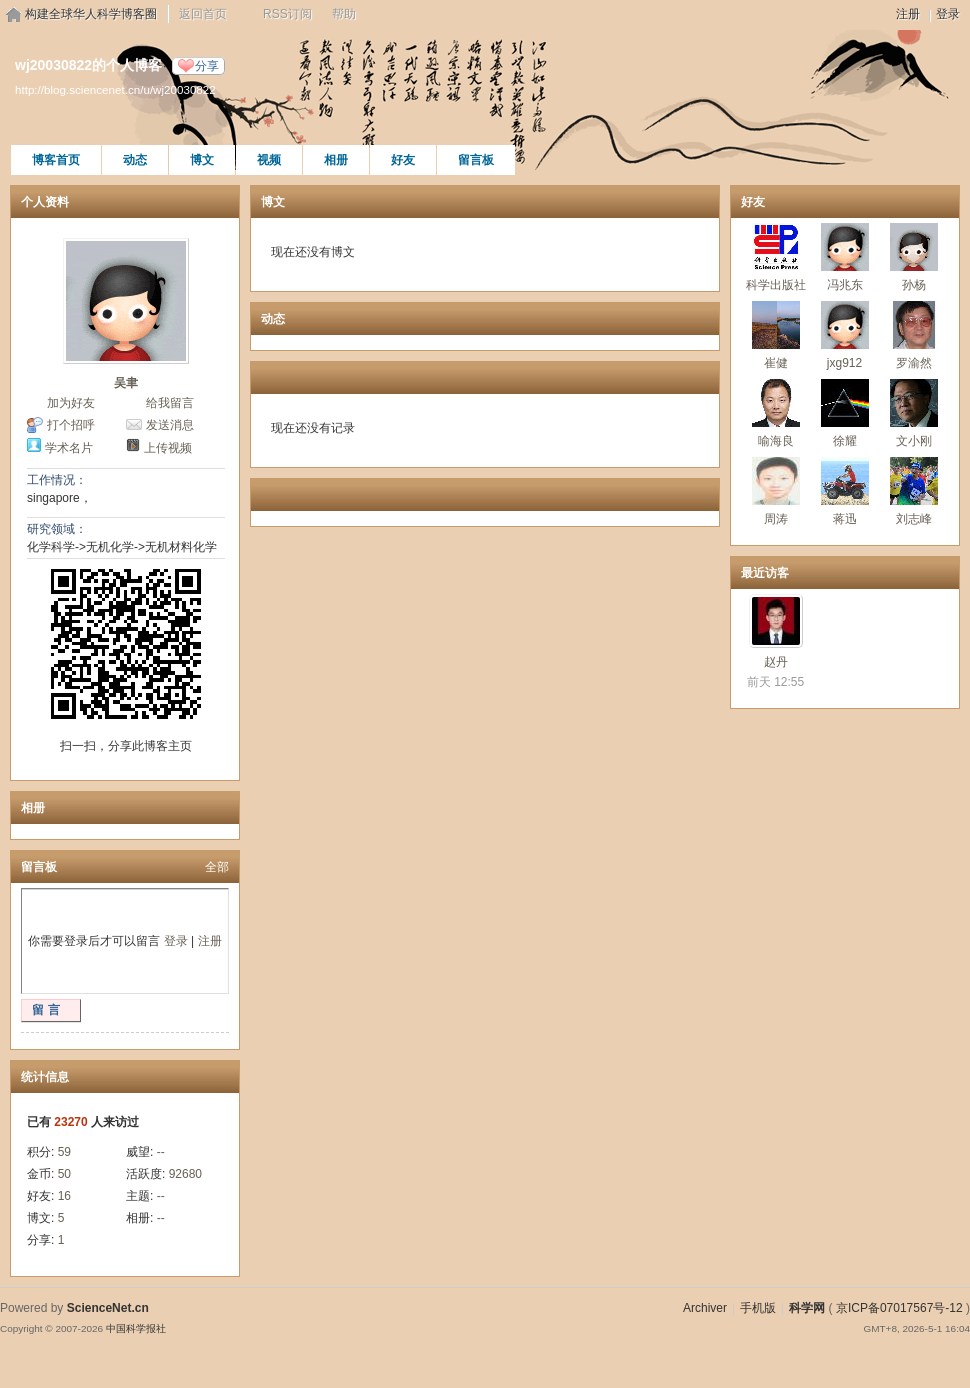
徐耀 (845, 441)
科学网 (807, 1308)
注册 (908, 14)
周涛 (776, 519)
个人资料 (45, 202)
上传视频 (168, 448)
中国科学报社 (136, 1328)
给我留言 (170, 403)
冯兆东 (845, 285)
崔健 (776, 363)
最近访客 (765, 573)
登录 (948, 14)
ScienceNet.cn (108, 1308)
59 (64, 1152)
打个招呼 (71, 425)
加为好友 (71, 403)
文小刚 (914, 441)
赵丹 (776, 662)
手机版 (758, 1308)
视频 (269, 160)
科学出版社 (776, 285)
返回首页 (203, 14)
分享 (207, 66)
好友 (403, 160)
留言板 (476, 160)
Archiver (705, 1308)
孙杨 (914, 285)
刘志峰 (914, 519)
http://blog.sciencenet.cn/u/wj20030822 (115, 89)
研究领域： (57, 529)
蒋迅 (845, 519)
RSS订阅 (287, 14)
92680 (185, 1174)
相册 (336, 160)
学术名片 (69, 448)
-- (161, 1152)
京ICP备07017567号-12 (899, 1308)
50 (64, 1174)
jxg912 (844, 363)
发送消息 (170, 425)
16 (64, 1196)
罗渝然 (914, 363)
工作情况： (57, 480)
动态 (135, 160)
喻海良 (776, 441)
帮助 (344, 14)
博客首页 (56, 160)
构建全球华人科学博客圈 (91, 14)
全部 (217, 867)
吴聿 (126, 383)
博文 (202, 160)
